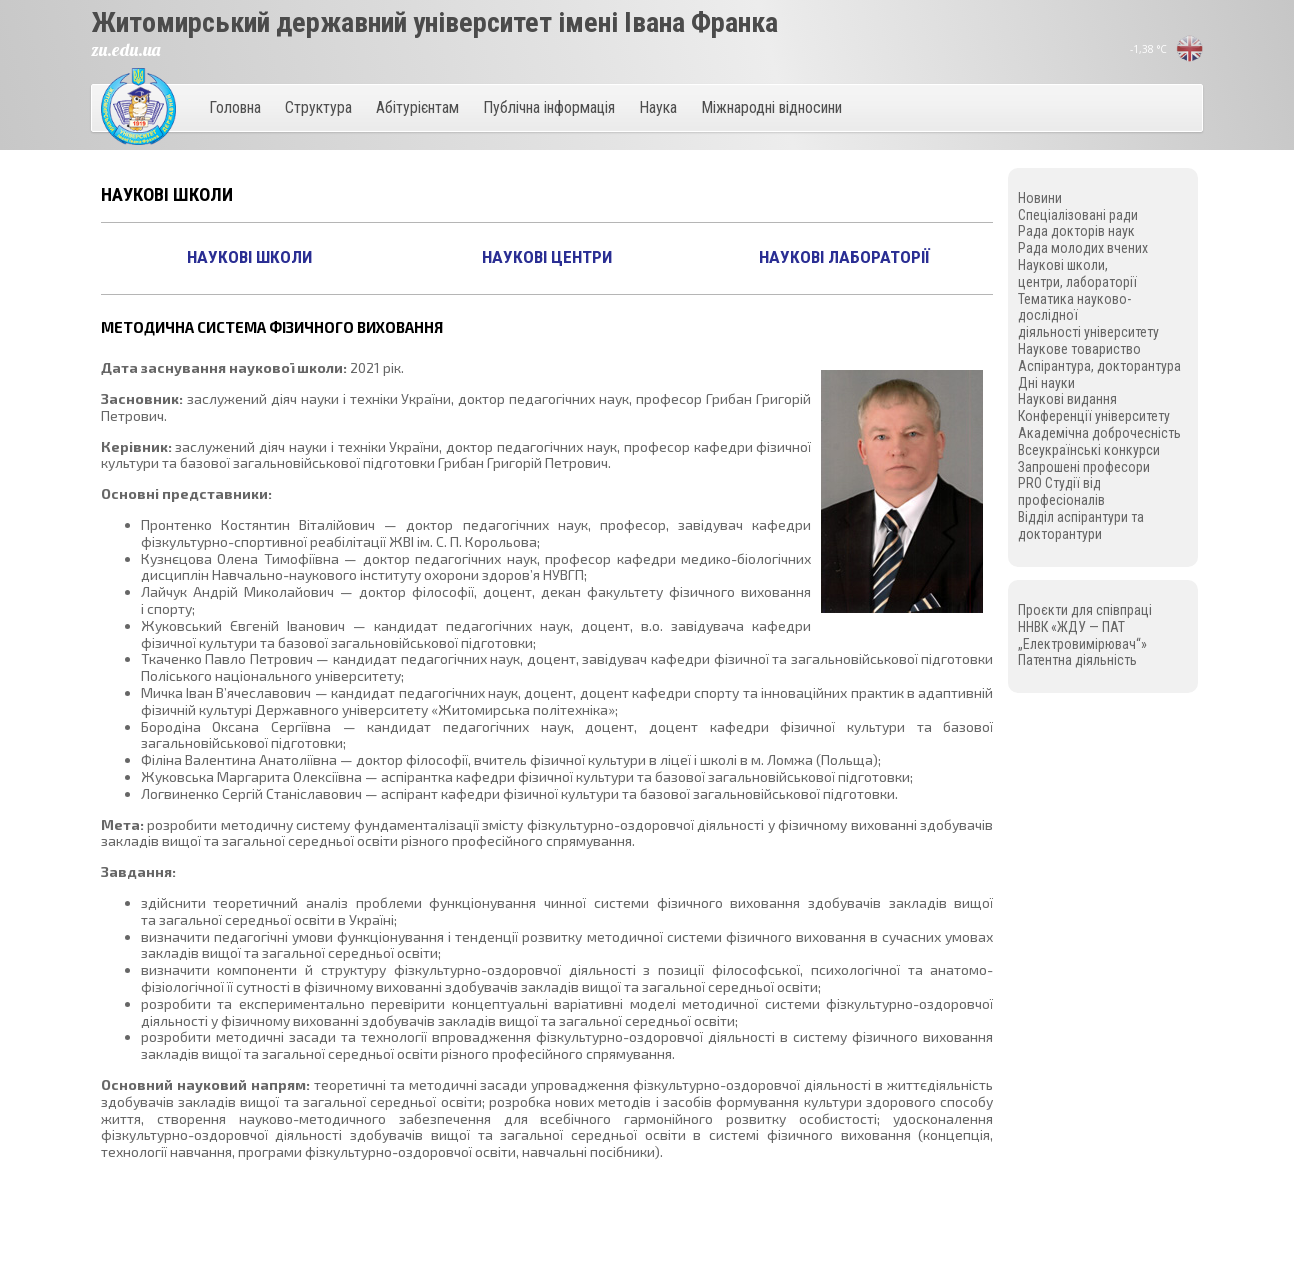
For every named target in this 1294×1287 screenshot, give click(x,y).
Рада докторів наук (1076, 231)
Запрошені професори (1084, 467)
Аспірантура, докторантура (1099, 366)
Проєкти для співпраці (1085, 610)
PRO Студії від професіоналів (1061, 491)
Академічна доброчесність (1099, 433)
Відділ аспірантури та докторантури (1081, 525)
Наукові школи (249, 257)
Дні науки (1046, 383)
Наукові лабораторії (844, 257)
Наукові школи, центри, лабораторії (1077, 273)
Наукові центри (547, 257)
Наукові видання (1067, 399)
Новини (1040, 198)
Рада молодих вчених (1083, 248)
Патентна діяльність (1077, 660)
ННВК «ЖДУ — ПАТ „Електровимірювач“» (1082, 635)
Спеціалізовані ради (1078, 215)
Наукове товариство (1079, 349)
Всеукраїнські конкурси (1089, 450)
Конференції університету (1094, 416)
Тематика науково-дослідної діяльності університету (1088, 316)
